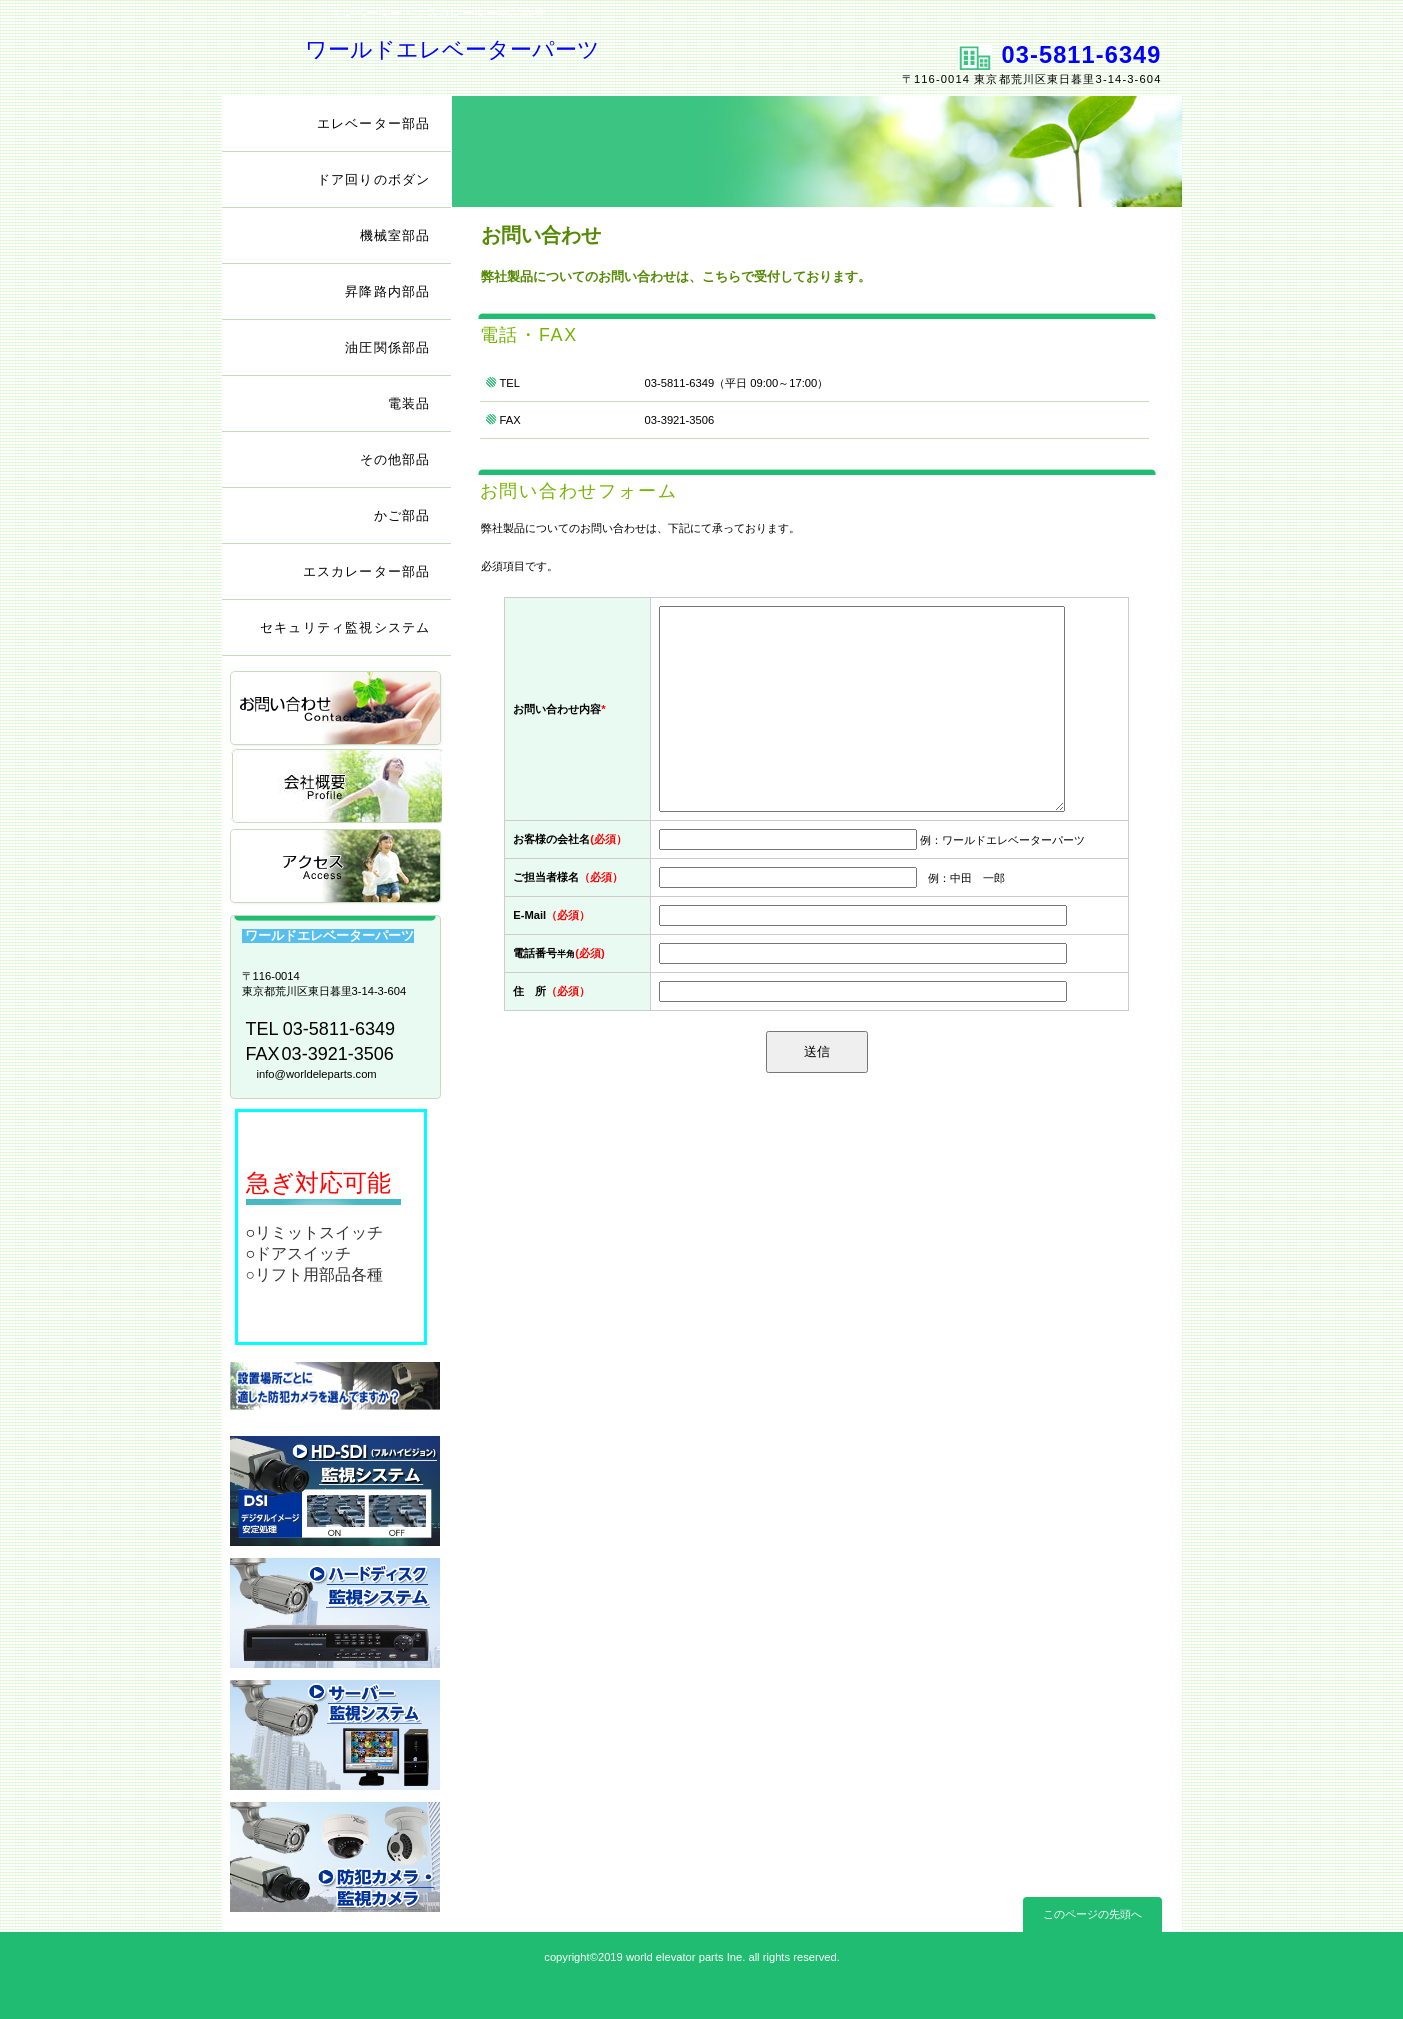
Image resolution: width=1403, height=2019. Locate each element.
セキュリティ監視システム (345, 627)
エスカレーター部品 (367, 571)
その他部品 (395, 459)
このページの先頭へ (1092, 1914)
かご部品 (402, 515)
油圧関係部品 (387, 347)
